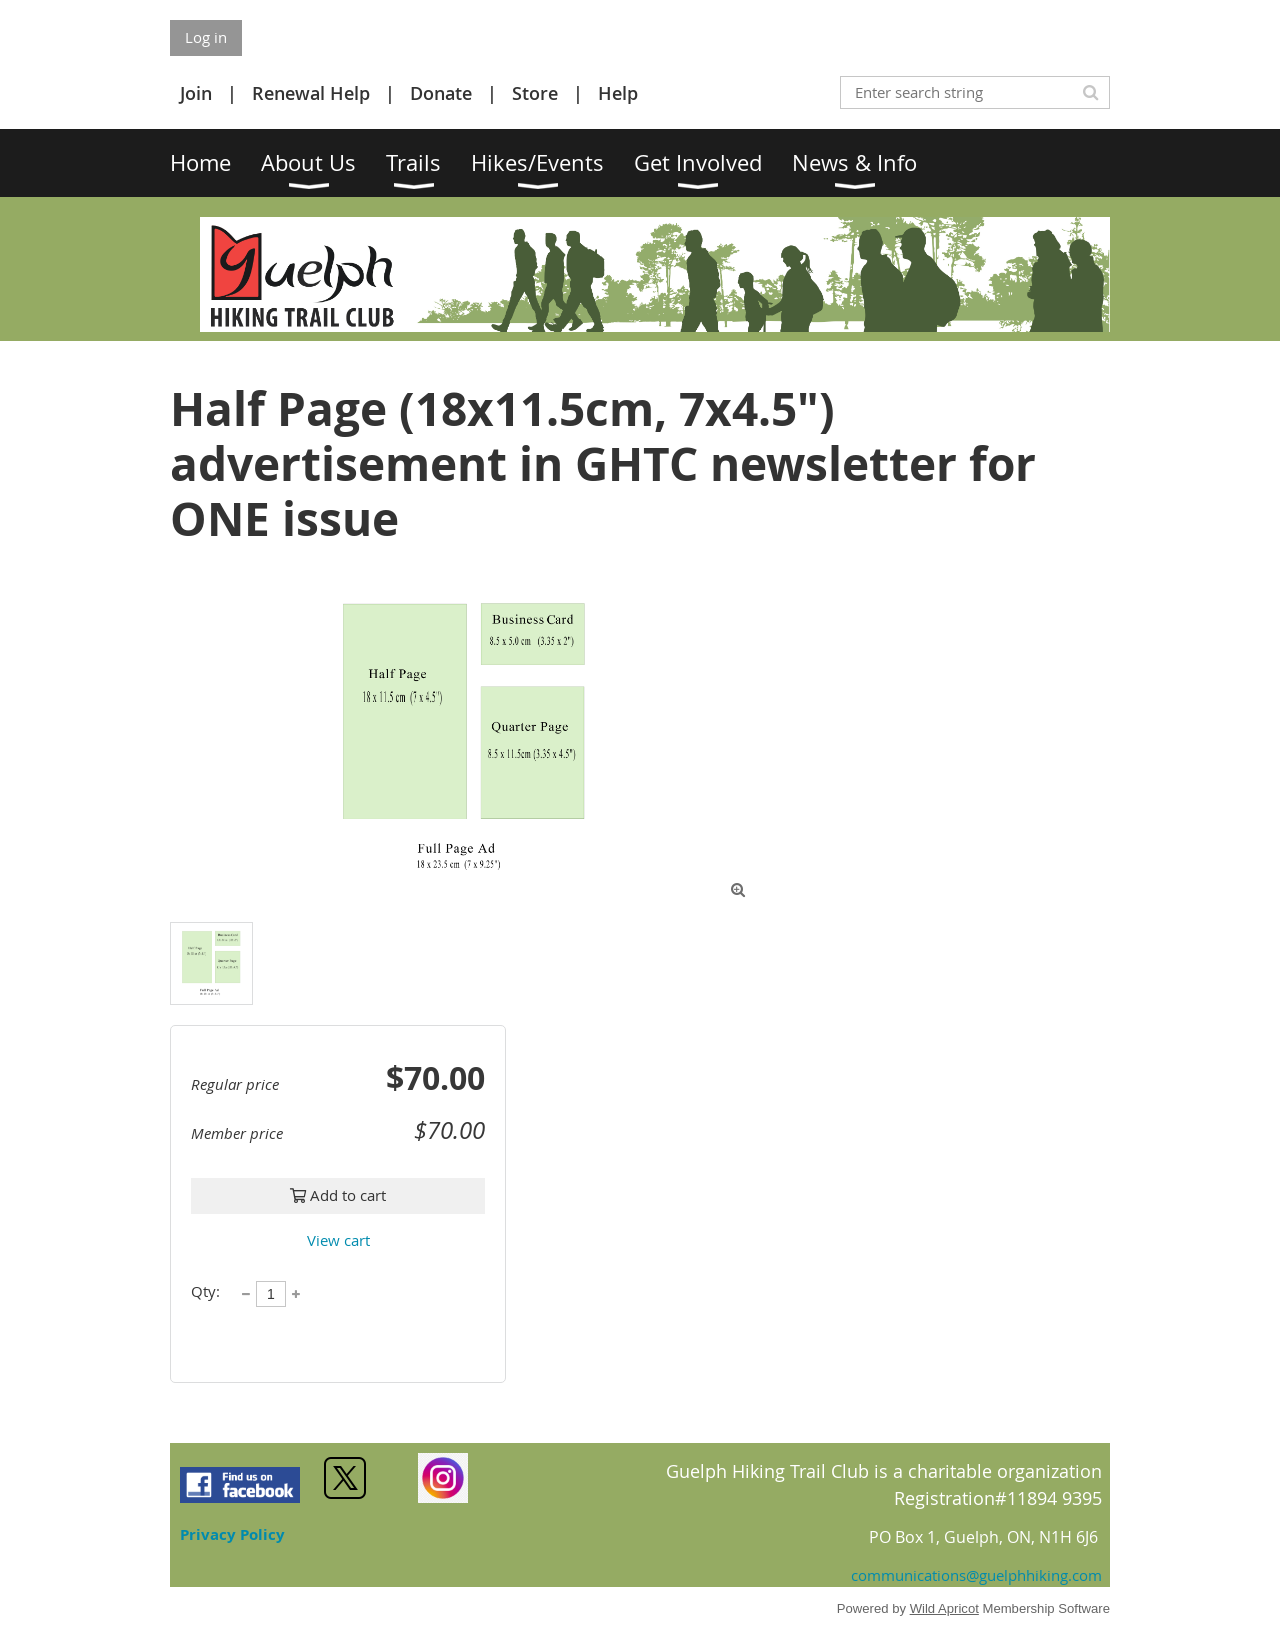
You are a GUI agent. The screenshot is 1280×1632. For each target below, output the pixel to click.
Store (535, 93)
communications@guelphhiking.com (976, 1575)
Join (196, 93)
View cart (338, 1240)
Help (618, 93)
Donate (441, 93)
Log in (206, 37)
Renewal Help (311, 93)
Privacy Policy (232, 1534)
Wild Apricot (944, 1608)
